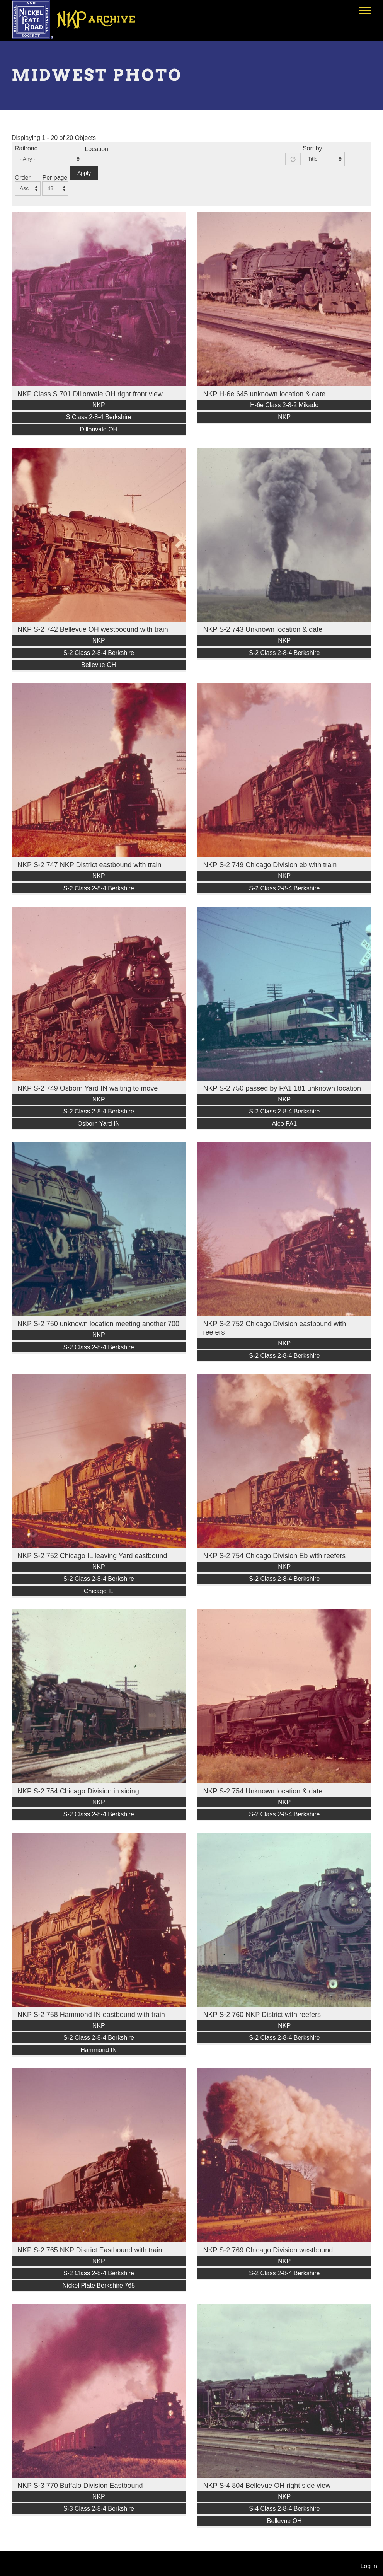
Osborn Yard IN (98, 1123)
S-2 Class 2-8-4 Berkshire (98, 653)
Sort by (312, 148)
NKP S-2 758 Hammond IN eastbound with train (91, 2015)
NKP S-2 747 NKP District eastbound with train (89, 865)
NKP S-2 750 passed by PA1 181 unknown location (282, 1088)
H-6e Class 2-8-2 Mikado (284, 405)
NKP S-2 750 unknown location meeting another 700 (98, 1324)
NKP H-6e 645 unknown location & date (264, 394)
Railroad (26, 148)
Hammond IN (98, 2050)
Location (96, 149)
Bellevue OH (98, 664)
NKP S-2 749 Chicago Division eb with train (270, 865)
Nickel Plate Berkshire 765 (98, 2285)
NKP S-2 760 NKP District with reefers (262, 2015)
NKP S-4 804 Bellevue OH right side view (267, 2485)
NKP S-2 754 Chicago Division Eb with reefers (274, 1556)
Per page (54, 177)
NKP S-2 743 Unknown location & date (263, 629)
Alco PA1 (284, 1123)
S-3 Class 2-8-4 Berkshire (98, 2508)
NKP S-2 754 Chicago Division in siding (78, 1791)
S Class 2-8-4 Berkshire (98, 417)
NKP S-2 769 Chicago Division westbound (268, 2250)
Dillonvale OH (98, 429)
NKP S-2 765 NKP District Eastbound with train (89, 2250)
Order (23, 177)
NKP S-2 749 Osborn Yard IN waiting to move (87, 1088)
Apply (84, 173)
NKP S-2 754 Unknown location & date (263, 1791)
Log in (368, 2566)
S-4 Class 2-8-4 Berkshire (284, 2508)
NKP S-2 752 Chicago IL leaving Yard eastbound (92, 1556)
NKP (98, 405)
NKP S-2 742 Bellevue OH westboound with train (92, 629)
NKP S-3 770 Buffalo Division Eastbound (80, 2485)
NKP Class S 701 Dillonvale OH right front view (90, 394)
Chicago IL (99, 1591)
